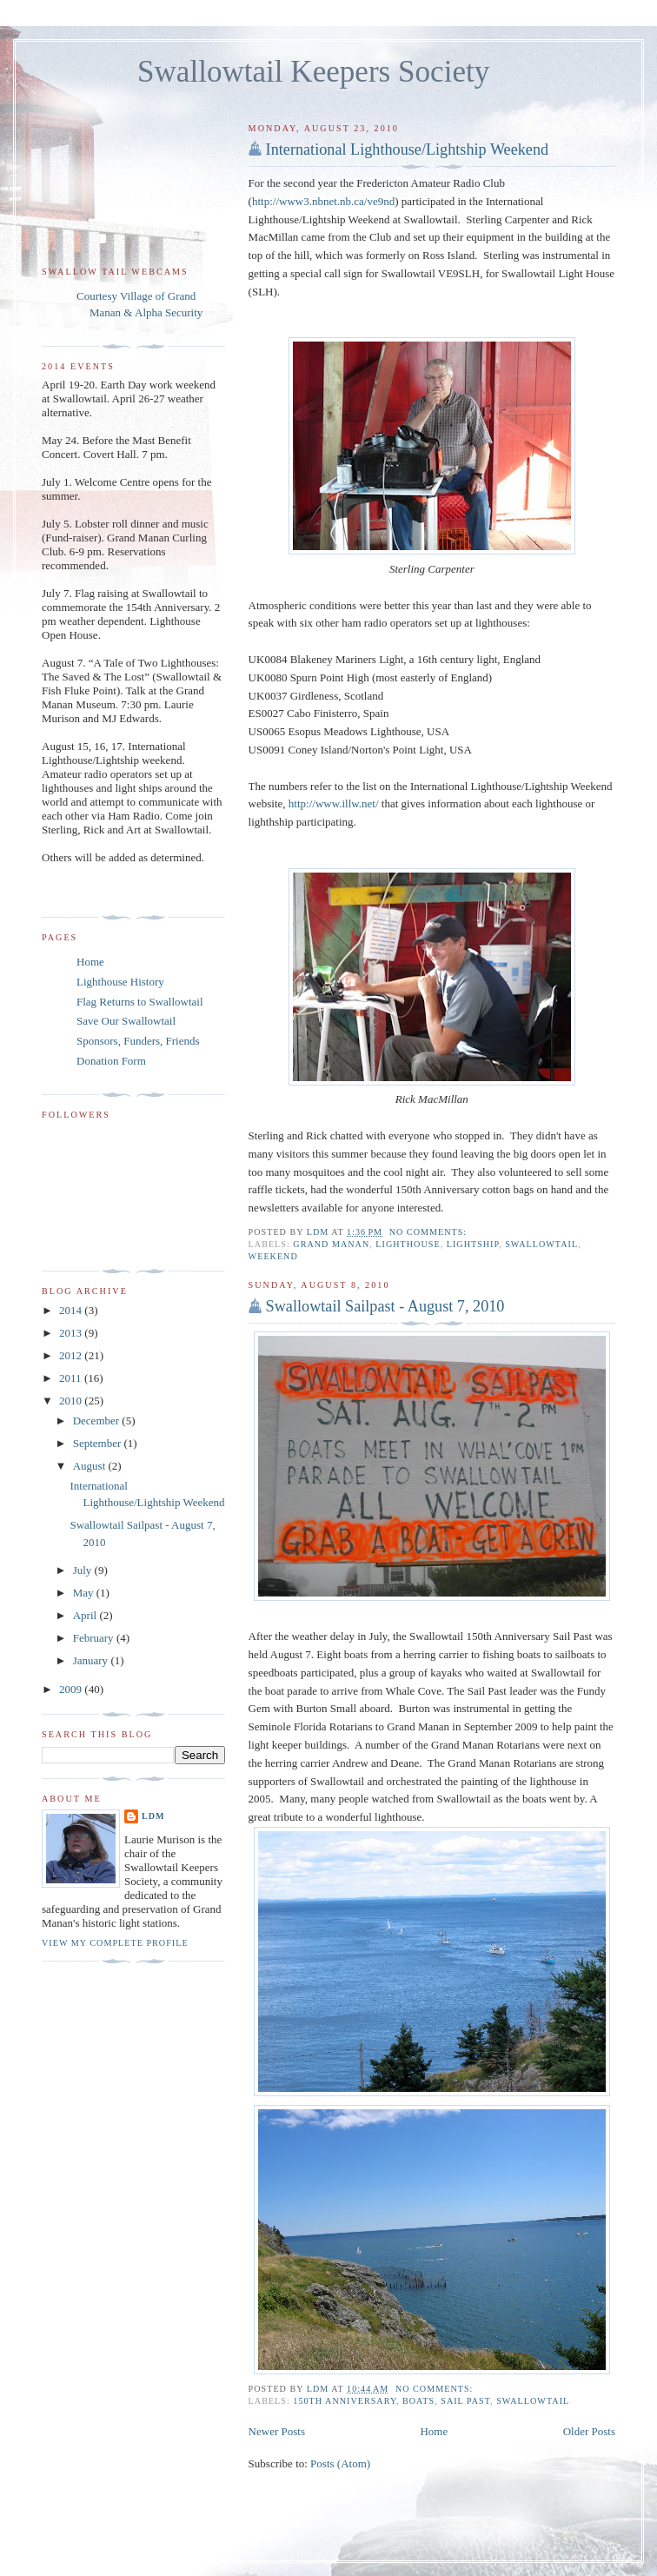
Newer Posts (277, 2431)
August (91, 1465)
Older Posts (589, 2431)
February (94, 1637)
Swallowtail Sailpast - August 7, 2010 (385, 1306)
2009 (71, 1689)
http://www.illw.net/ (334, 803)
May (84, 1592)
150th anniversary (344, 2401)
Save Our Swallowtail (126, 1020)
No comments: (429, 1232)
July (84, 1570)
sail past (465, 2401)
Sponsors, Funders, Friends (138, 1040)
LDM (153, 1816)
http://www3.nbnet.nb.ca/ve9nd (323, 201)
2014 (71, 1310)
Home (434, 2431)
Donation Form (111, 1060)
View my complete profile (115, 1943)
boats (418, 2401)
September (98, 1443)
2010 (71, 1400)
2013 (71, 1332)
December (98, 1420)
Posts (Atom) (340, 2463)
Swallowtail (541, 1244)
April (86, 1615)
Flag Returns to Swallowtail (139, 1001)
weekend (273, 1256)
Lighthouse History (120, 981)
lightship (473, 1244)
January (92, 1660)
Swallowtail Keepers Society (313, 72)
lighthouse (407, 1244)
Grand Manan (331, 1244)
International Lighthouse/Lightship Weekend (407, 149)
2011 (71, 1377)
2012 (71, 1355)
